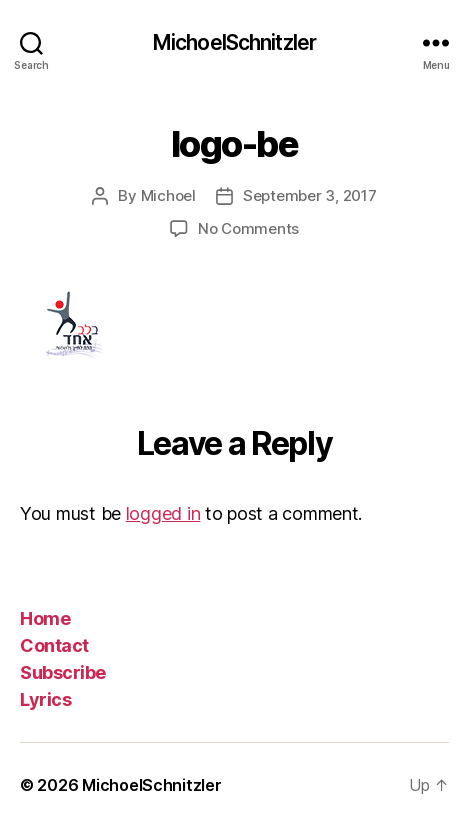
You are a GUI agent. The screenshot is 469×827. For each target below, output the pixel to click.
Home (45, 618)
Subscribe (63, 672)
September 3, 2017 (310, 195)
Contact (54, 645)
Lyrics (45, 699)
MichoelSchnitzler (234, 42)
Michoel (168, 195)
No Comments (248, 228)
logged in (163, 513)
